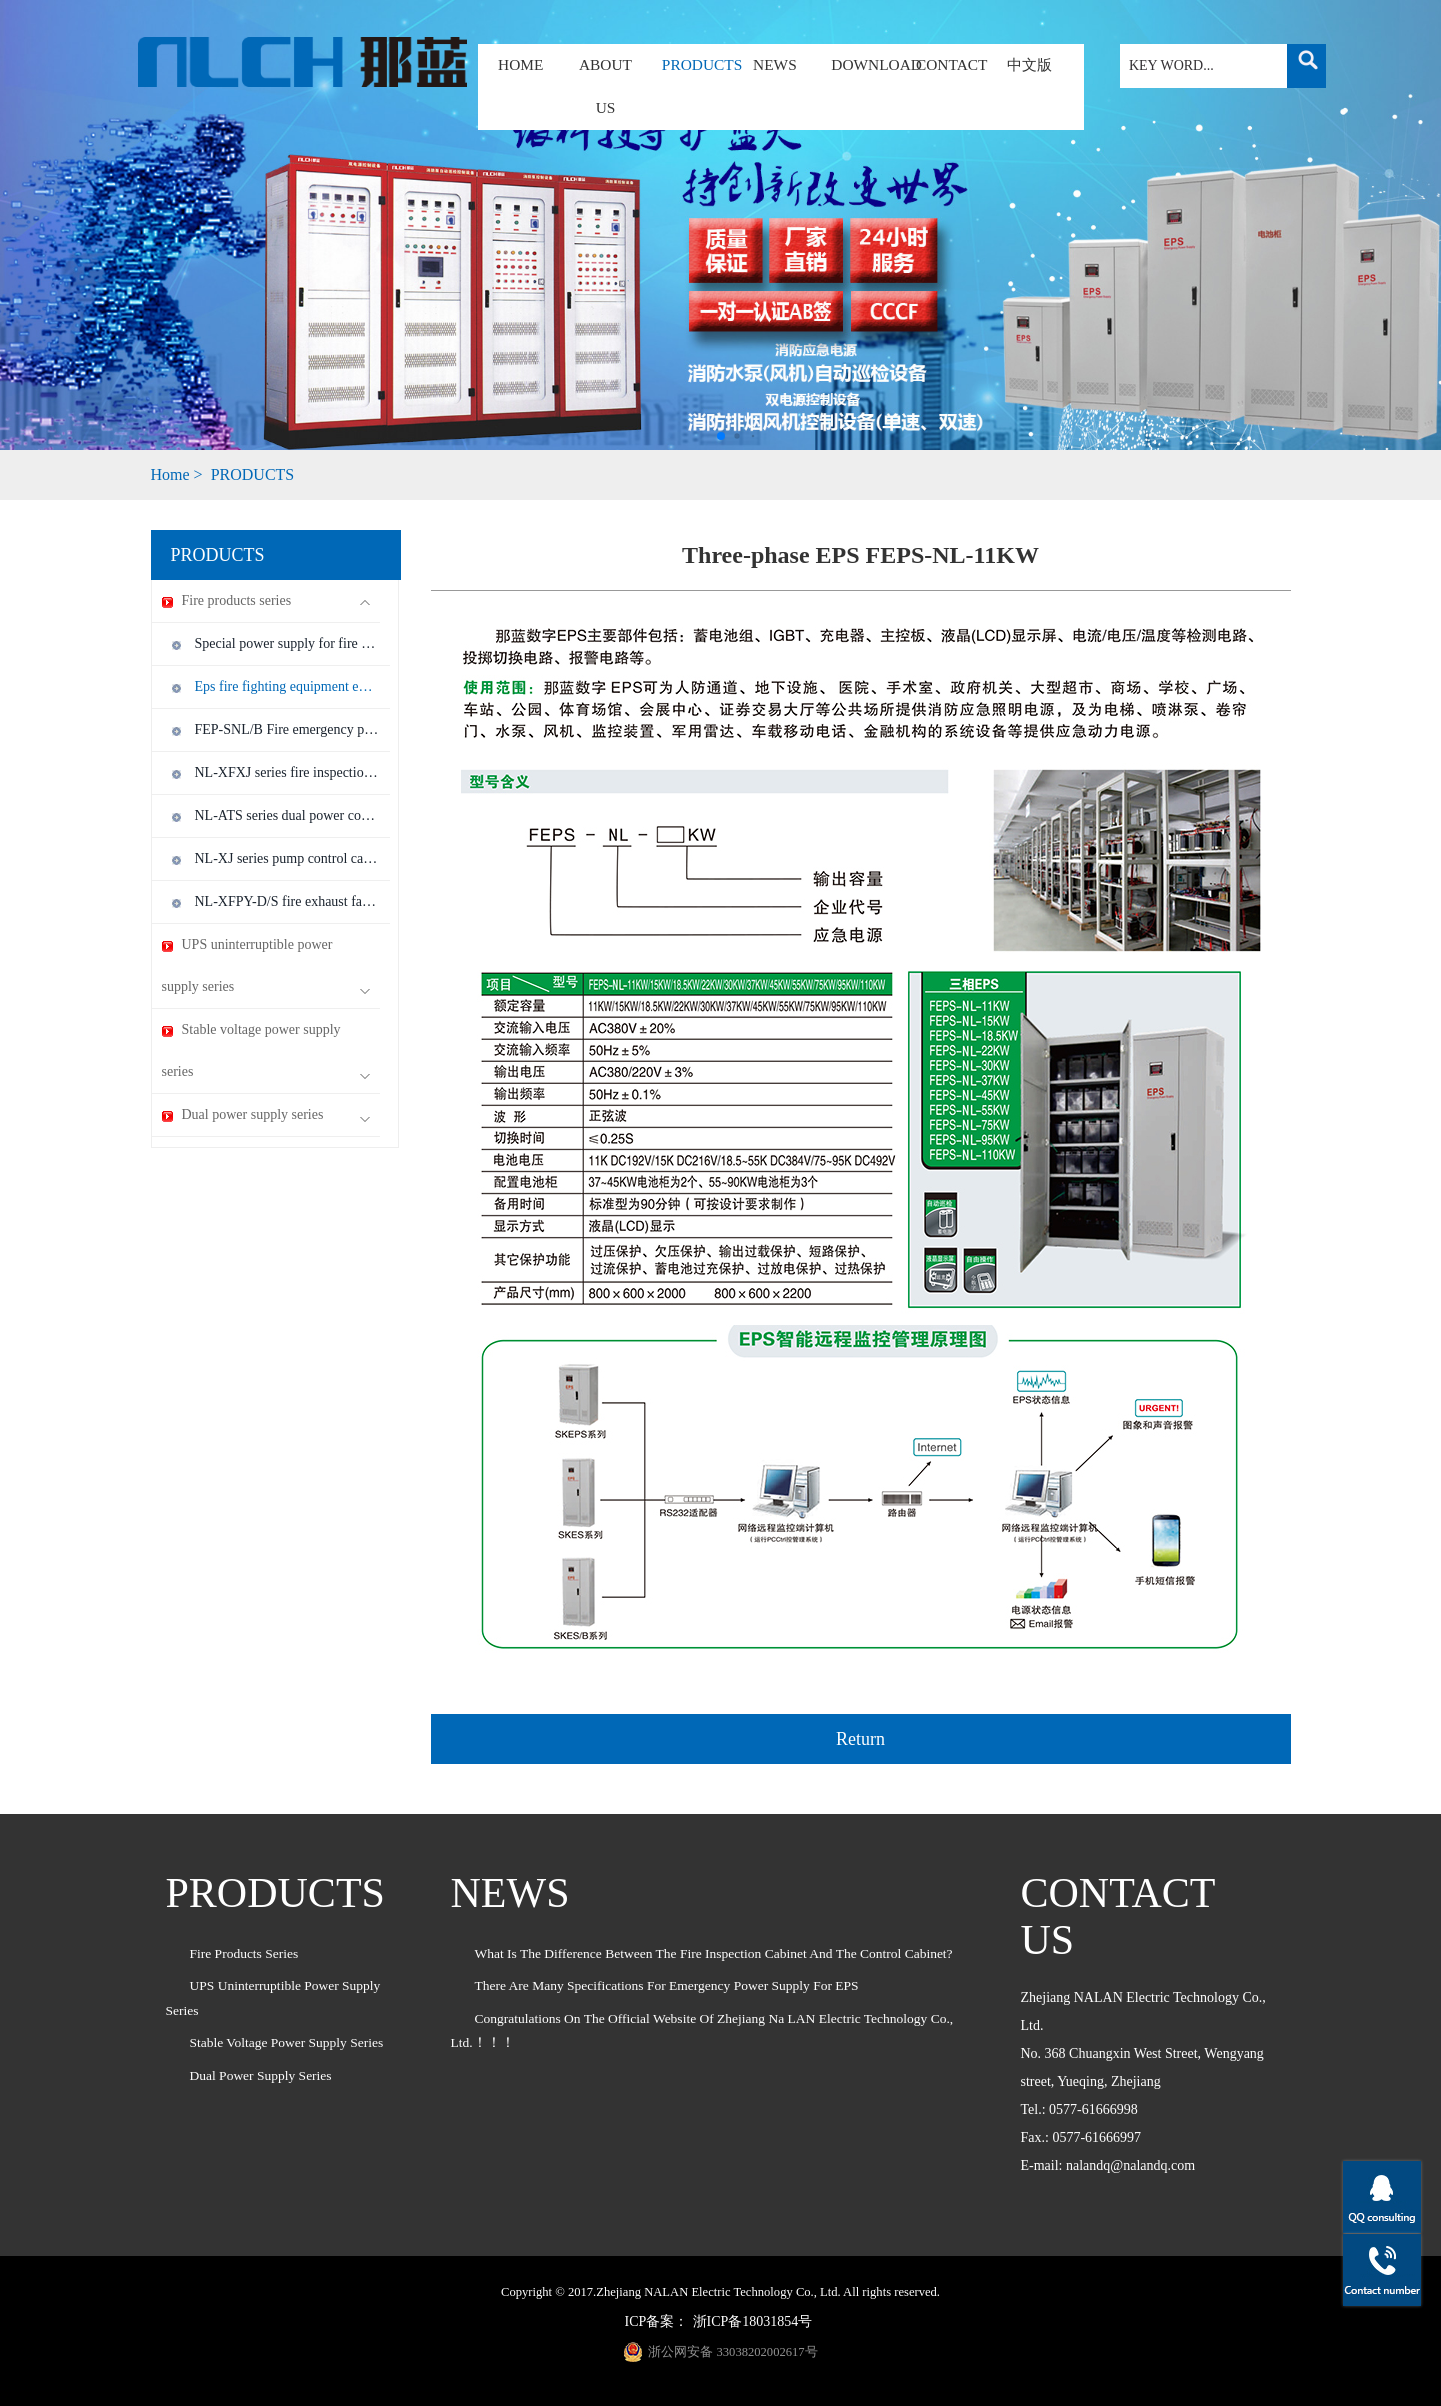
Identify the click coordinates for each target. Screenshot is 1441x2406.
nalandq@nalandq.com (1130, 2165)
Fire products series (266, 601)
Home (170, 474)
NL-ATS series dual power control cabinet (287, 815)
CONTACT (951, 64)
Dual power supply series (266, 1115)
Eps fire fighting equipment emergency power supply (287, 686)
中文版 (1029, 64)
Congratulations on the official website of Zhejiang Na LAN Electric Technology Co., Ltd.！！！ (702, 2030)
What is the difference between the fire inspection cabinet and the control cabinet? (714, 1953)
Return (860, 1739)
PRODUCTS (690, 64)
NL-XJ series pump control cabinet (287, 858)
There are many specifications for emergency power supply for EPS (667, 1985)
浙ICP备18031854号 (753, 2321)
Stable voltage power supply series (266, 1051)
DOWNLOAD (876, 64)
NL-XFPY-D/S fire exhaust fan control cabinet (287, 901)
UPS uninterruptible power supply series (266, 966)
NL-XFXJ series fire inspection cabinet (287, 772)
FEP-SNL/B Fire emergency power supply (287, 729)
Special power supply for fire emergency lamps (287, 643)
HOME (520, 64)
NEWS (775, 64)
